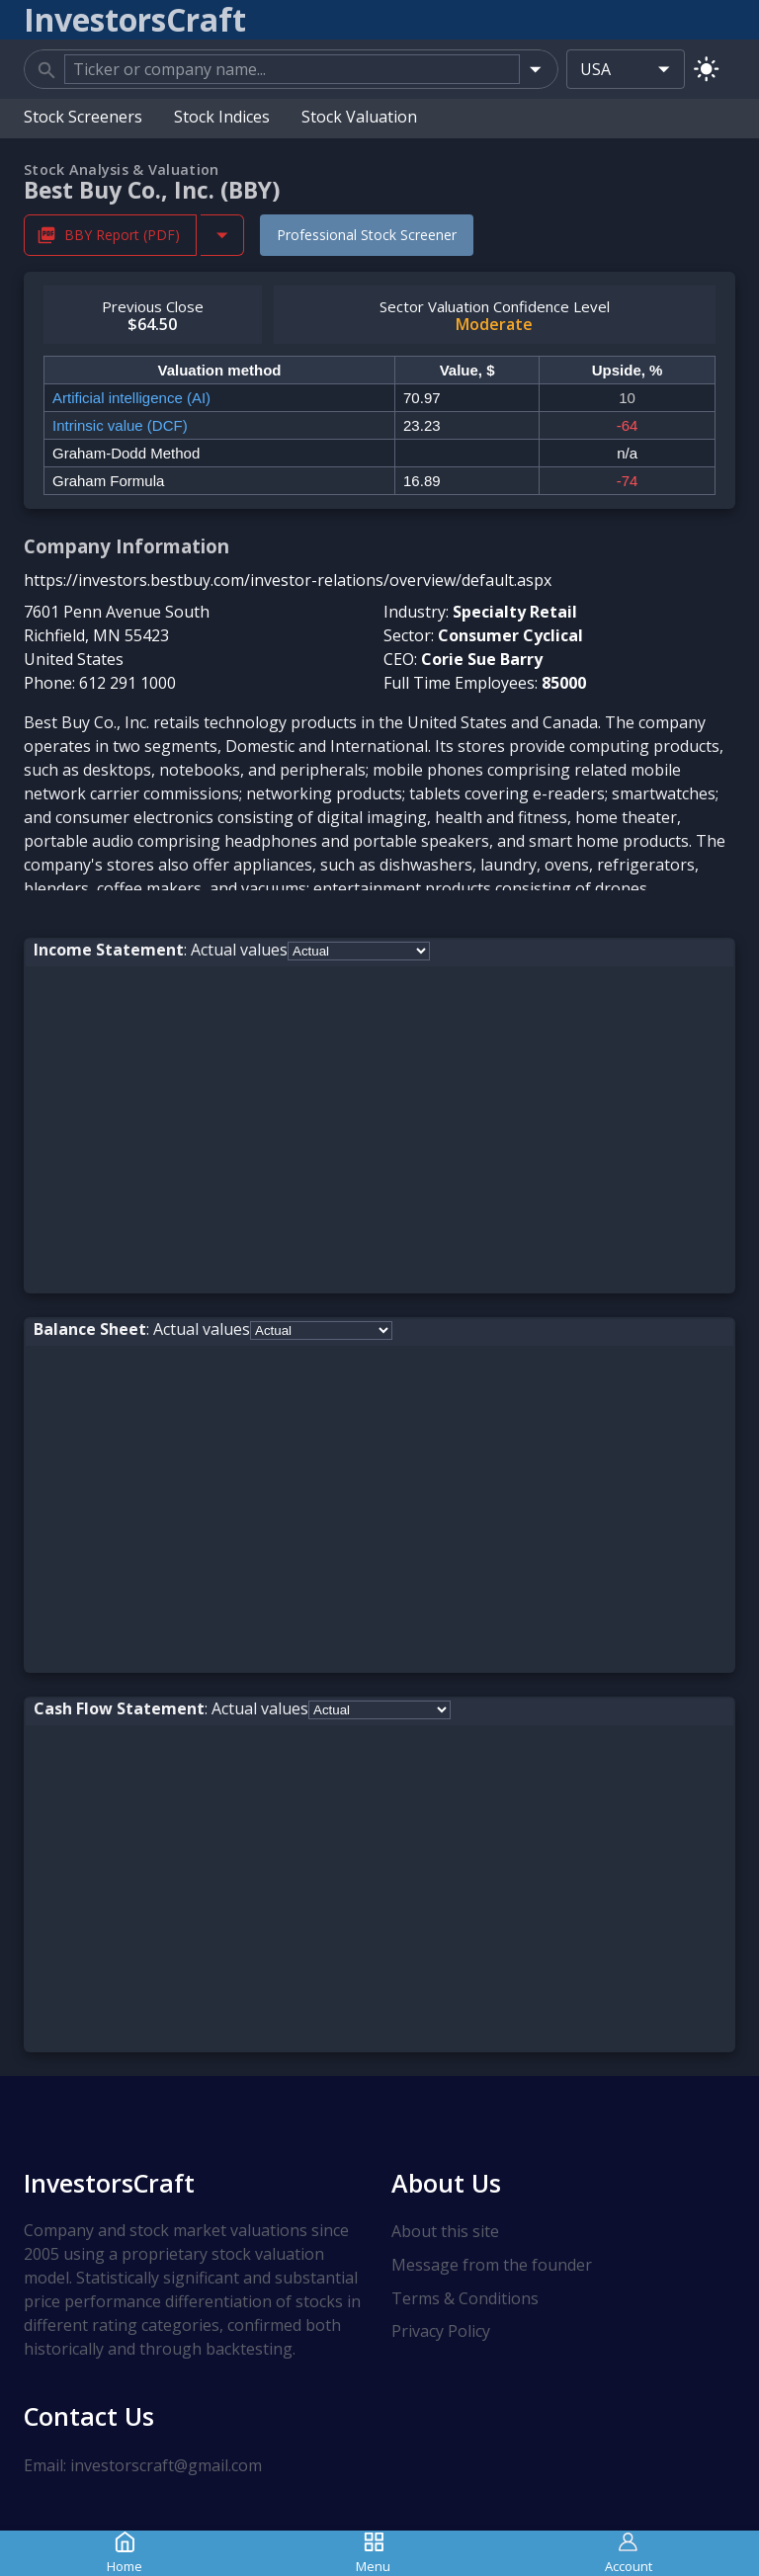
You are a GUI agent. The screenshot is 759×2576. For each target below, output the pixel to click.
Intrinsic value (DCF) (120, 425)
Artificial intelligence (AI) (131, 397)
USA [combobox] (595, 69)
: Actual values (161, 949)
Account (628, 2553)
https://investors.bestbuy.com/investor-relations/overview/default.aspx (287, 580)
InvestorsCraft (109, 2183)
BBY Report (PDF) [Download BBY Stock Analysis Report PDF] (110, 234)
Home (124, 2553)
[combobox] (292, 69)
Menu (373, 2553)
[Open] (535, 68)
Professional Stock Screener (367, 234)
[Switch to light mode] (706, 68)
